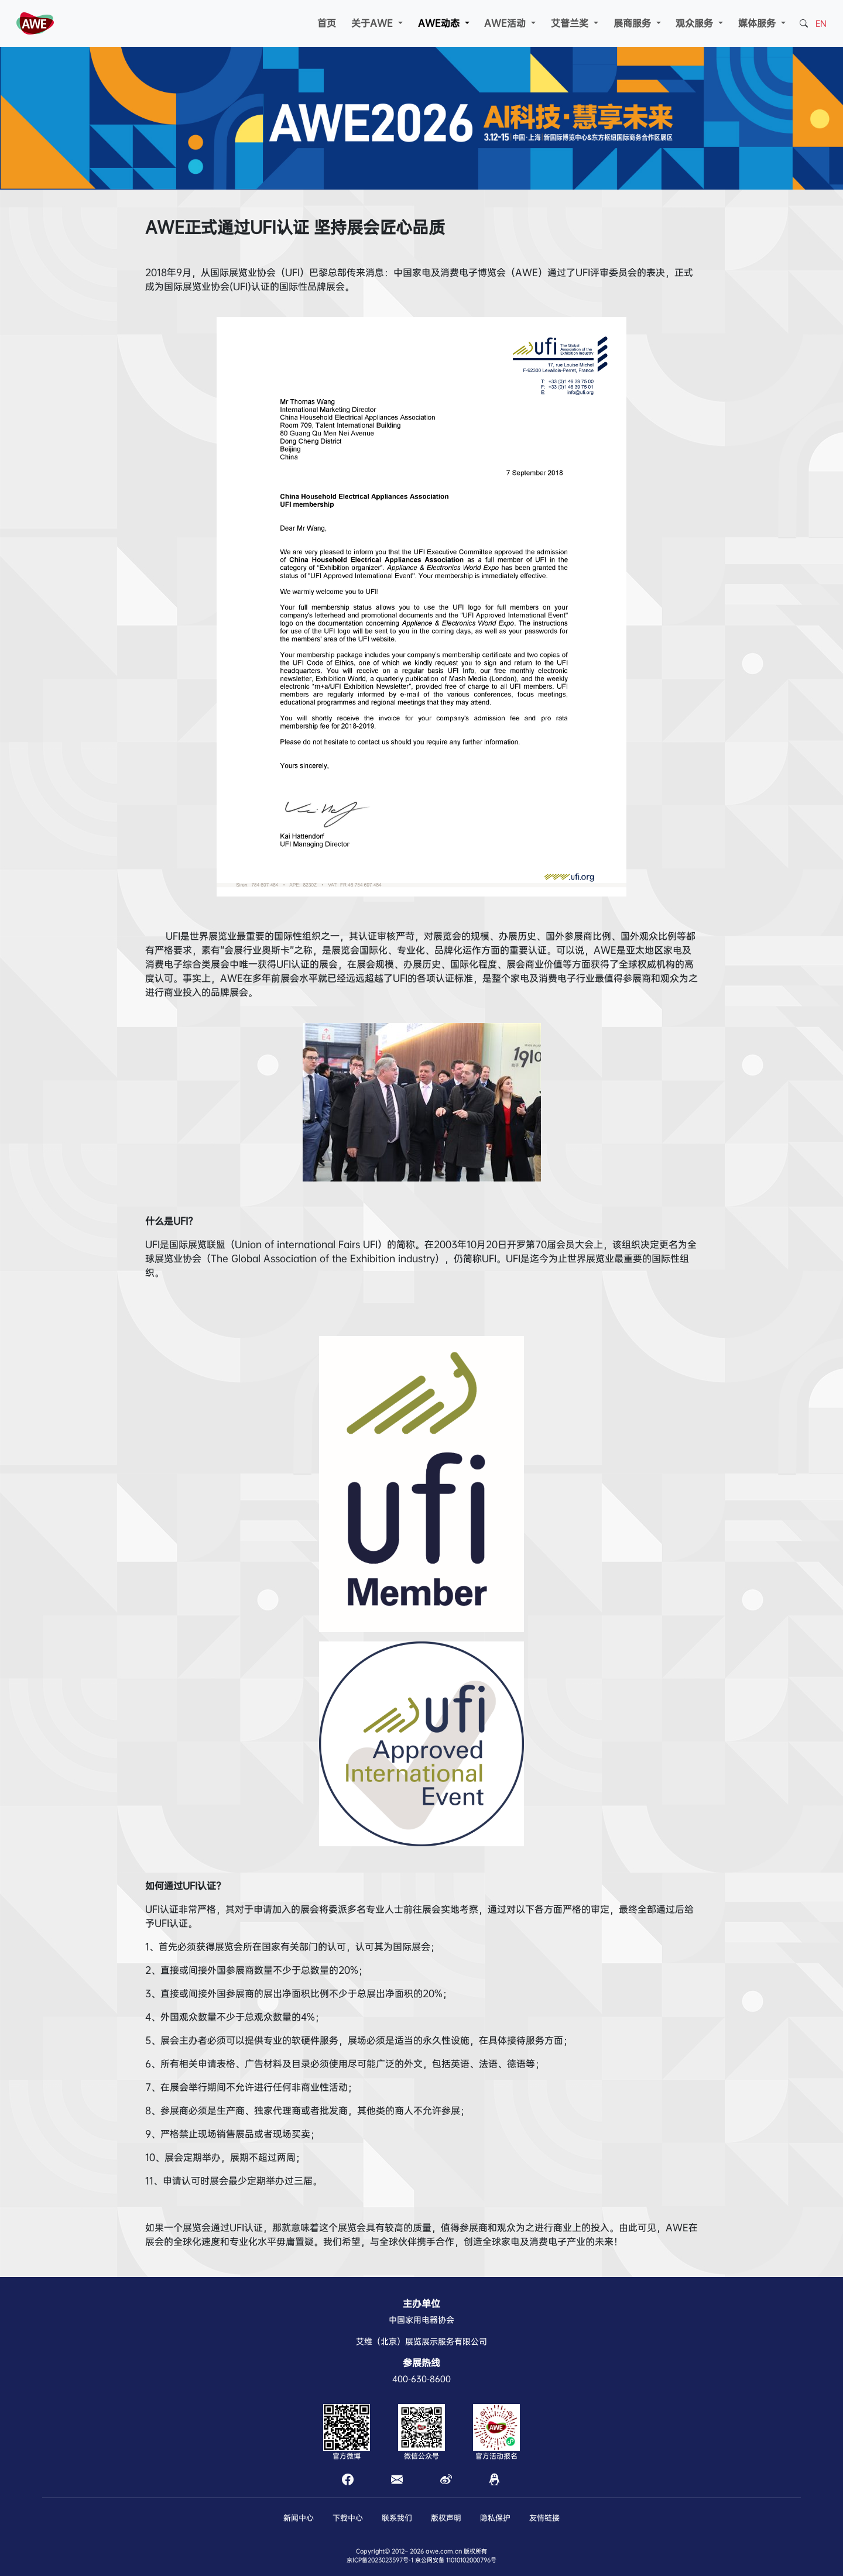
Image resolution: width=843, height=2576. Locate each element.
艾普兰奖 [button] (571, 23)
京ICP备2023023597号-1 (380, 2560)
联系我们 (397, 2518)
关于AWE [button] (373, 23)
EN (821, 23)
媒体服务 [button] (758, 23)
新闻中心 (298, 2518)
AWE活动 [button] (506, 23)
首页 (326, 23)
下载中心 (348, 2518)
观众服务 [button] (696, 23)
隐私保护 (495, 2518)
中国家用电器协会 (421, 2319)
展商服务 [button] (634, 23)
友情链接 (544, 2518)
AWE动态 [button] (440, 23)
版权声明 (446, 2518)
